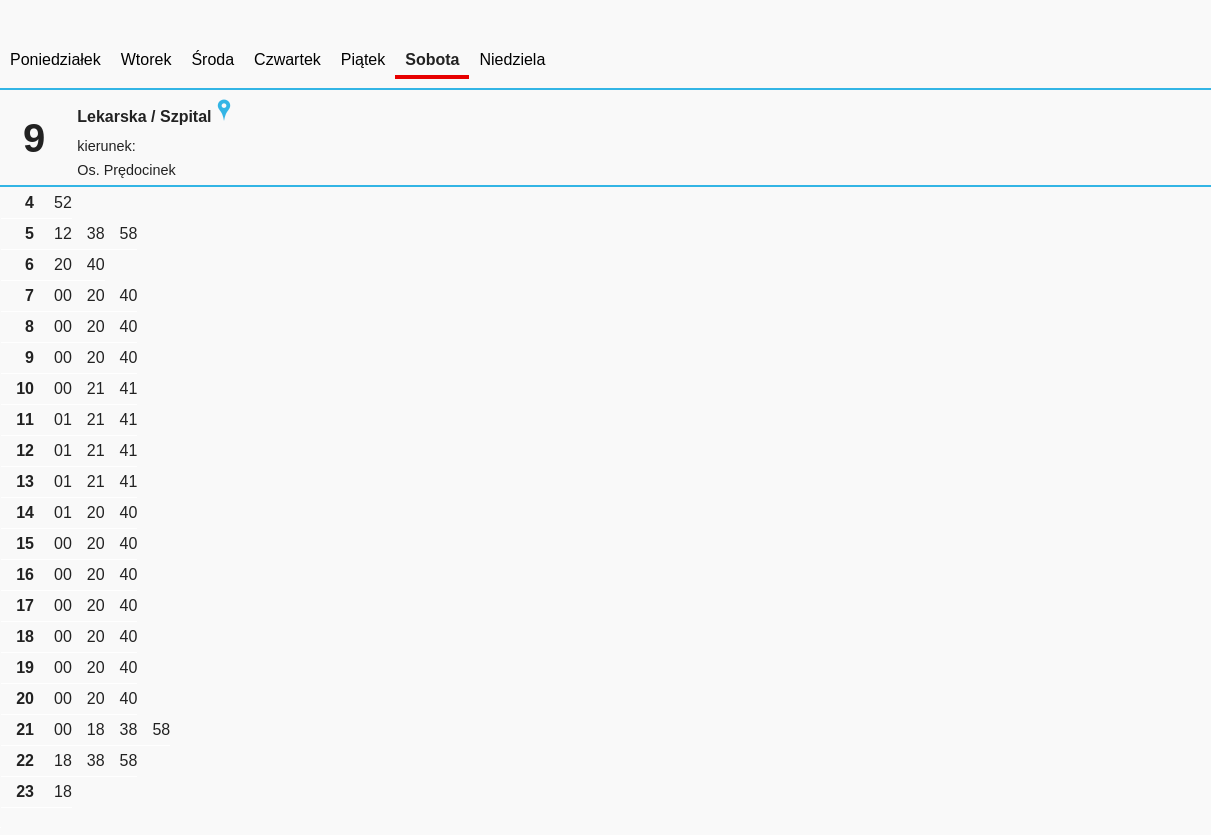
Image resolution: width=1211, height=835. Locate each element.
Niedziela (512, 59)
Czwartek (287, 59)
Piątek (363, 59)
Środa (212, 59)
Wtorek (146, 59)
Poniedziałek (55, 59)
